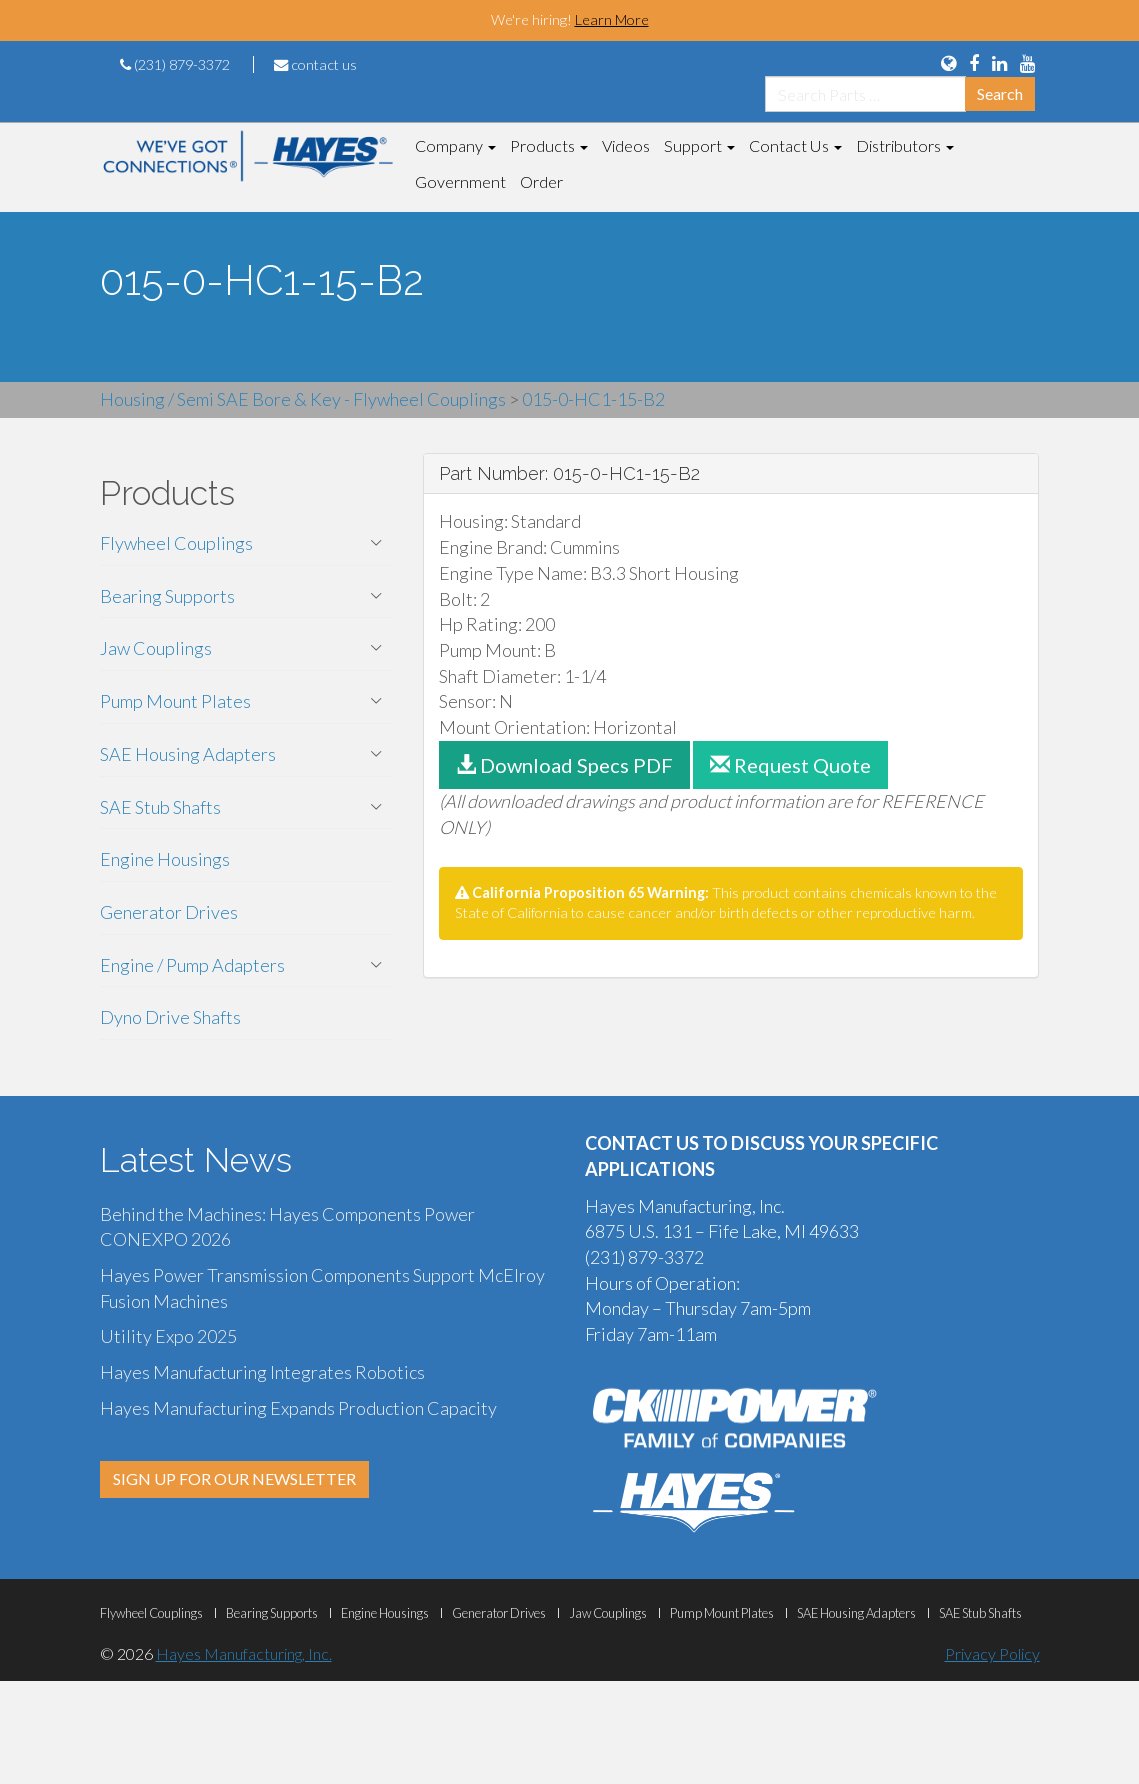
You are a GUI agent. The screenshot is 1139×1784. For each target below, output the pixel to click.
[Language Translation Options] (948, 63)
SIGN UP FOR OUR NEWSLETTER (234, 1478)
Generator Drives (169, 912)
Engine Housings (165, 859)
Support (699, 145)
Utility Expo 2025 (168, 1336)
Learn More (612, 19)
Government (460, 181)
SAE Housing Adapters (188, 754)
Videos (626, 145)
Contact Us (795, 145)
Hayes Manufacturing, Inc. (244, 1653)
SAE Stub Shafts (160, 807)
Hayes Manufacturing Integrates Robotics (262, 1372)
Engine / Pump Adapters (192, 965)
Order (541, 181)
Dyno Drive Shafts (170, 1017)
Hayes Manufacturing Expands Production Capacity (298, 1408)
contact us (315, 64)
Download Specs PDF (564, 765)
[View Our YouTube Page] (1027, 63)
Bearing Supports (167, 596)
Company (455, 145)
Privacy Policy (992, 1653)
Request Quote (790, 765)
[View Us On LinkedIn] (999, 63)
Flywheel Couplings (176, 543)
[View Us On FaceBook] (974, 63)
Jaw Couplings (156, 648)
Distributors (905, 145)
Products (549, 145)
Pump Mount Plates (175, 701)
